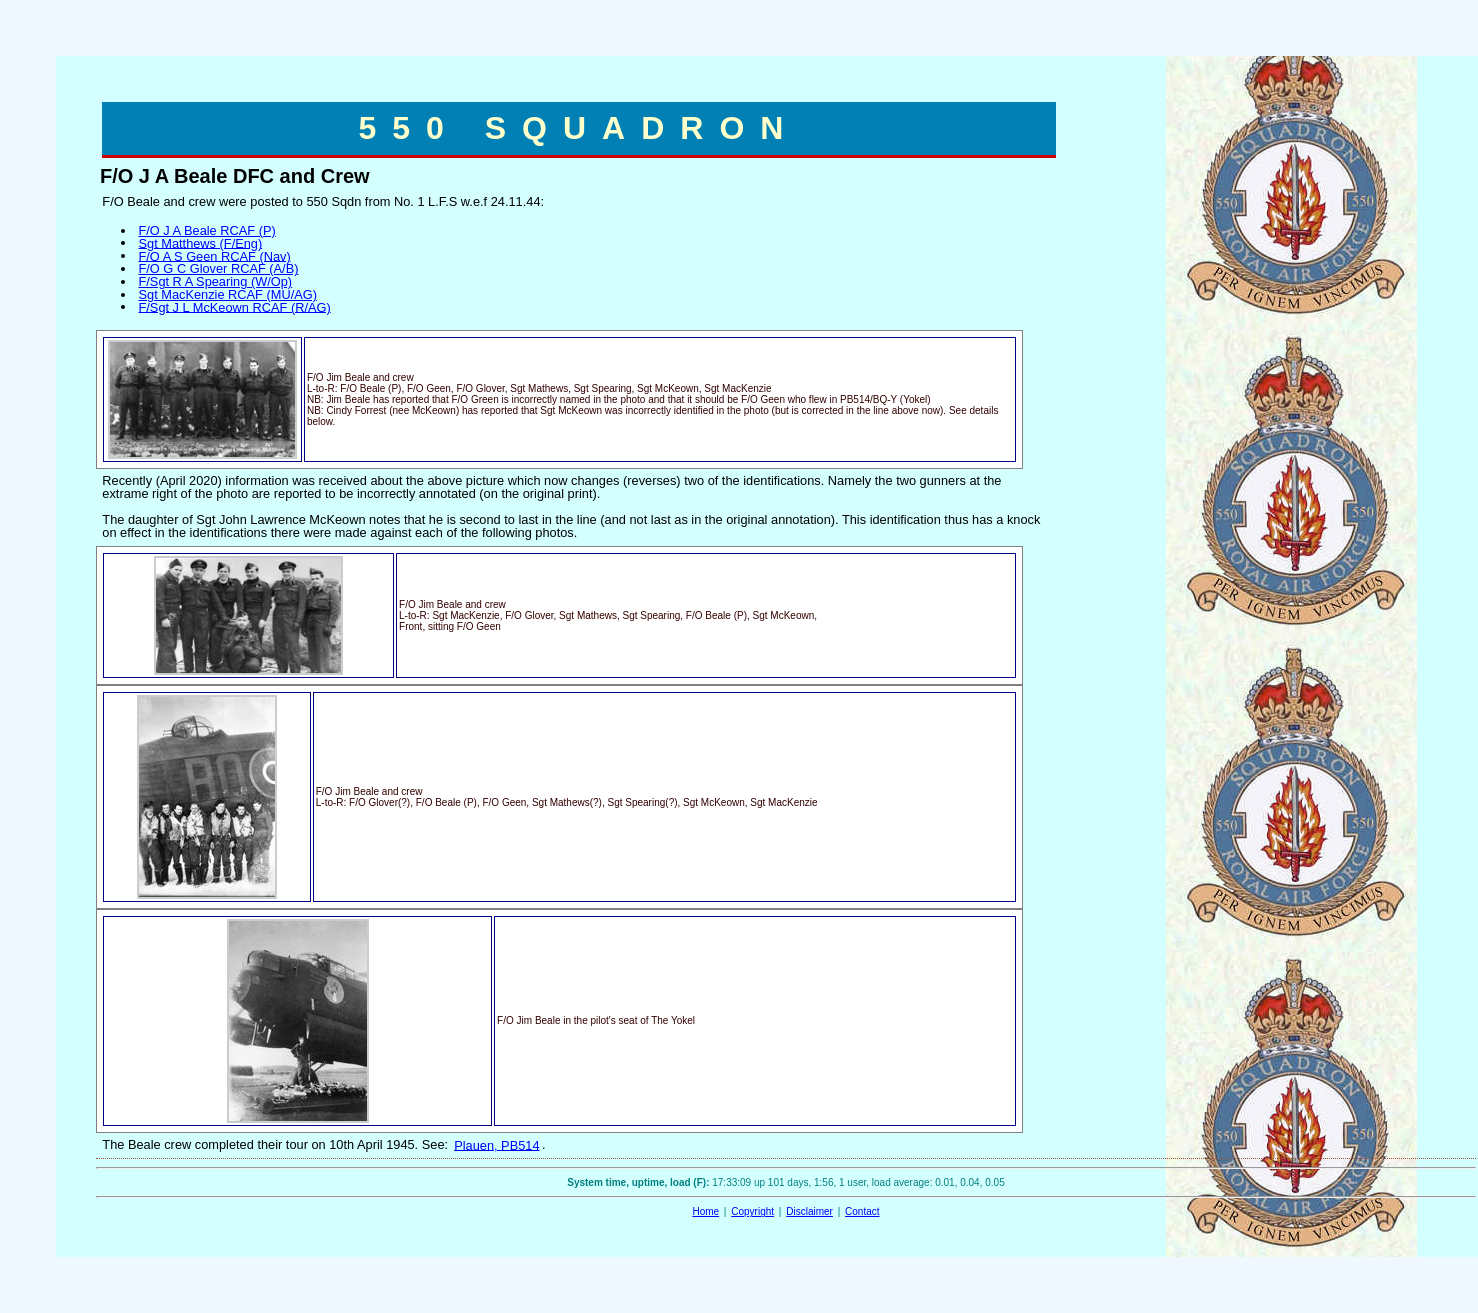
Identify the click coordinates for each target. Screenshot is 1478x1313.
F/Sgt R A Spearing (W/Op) (215, 281)
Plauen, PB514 (496, 1144)
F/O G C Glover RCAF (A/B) (218, 268)
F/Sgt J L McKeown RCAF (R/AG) (234, 306)
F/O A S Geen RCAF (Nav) (214, 255)
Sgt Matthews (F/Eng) (200, 242)
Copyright (752, 1211)
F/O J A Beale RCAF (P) (206, 230)
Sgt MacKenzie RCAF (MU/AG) (227, 294)
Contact (862, 1211)
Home (705, 1211)
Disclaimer (809, 1211)
